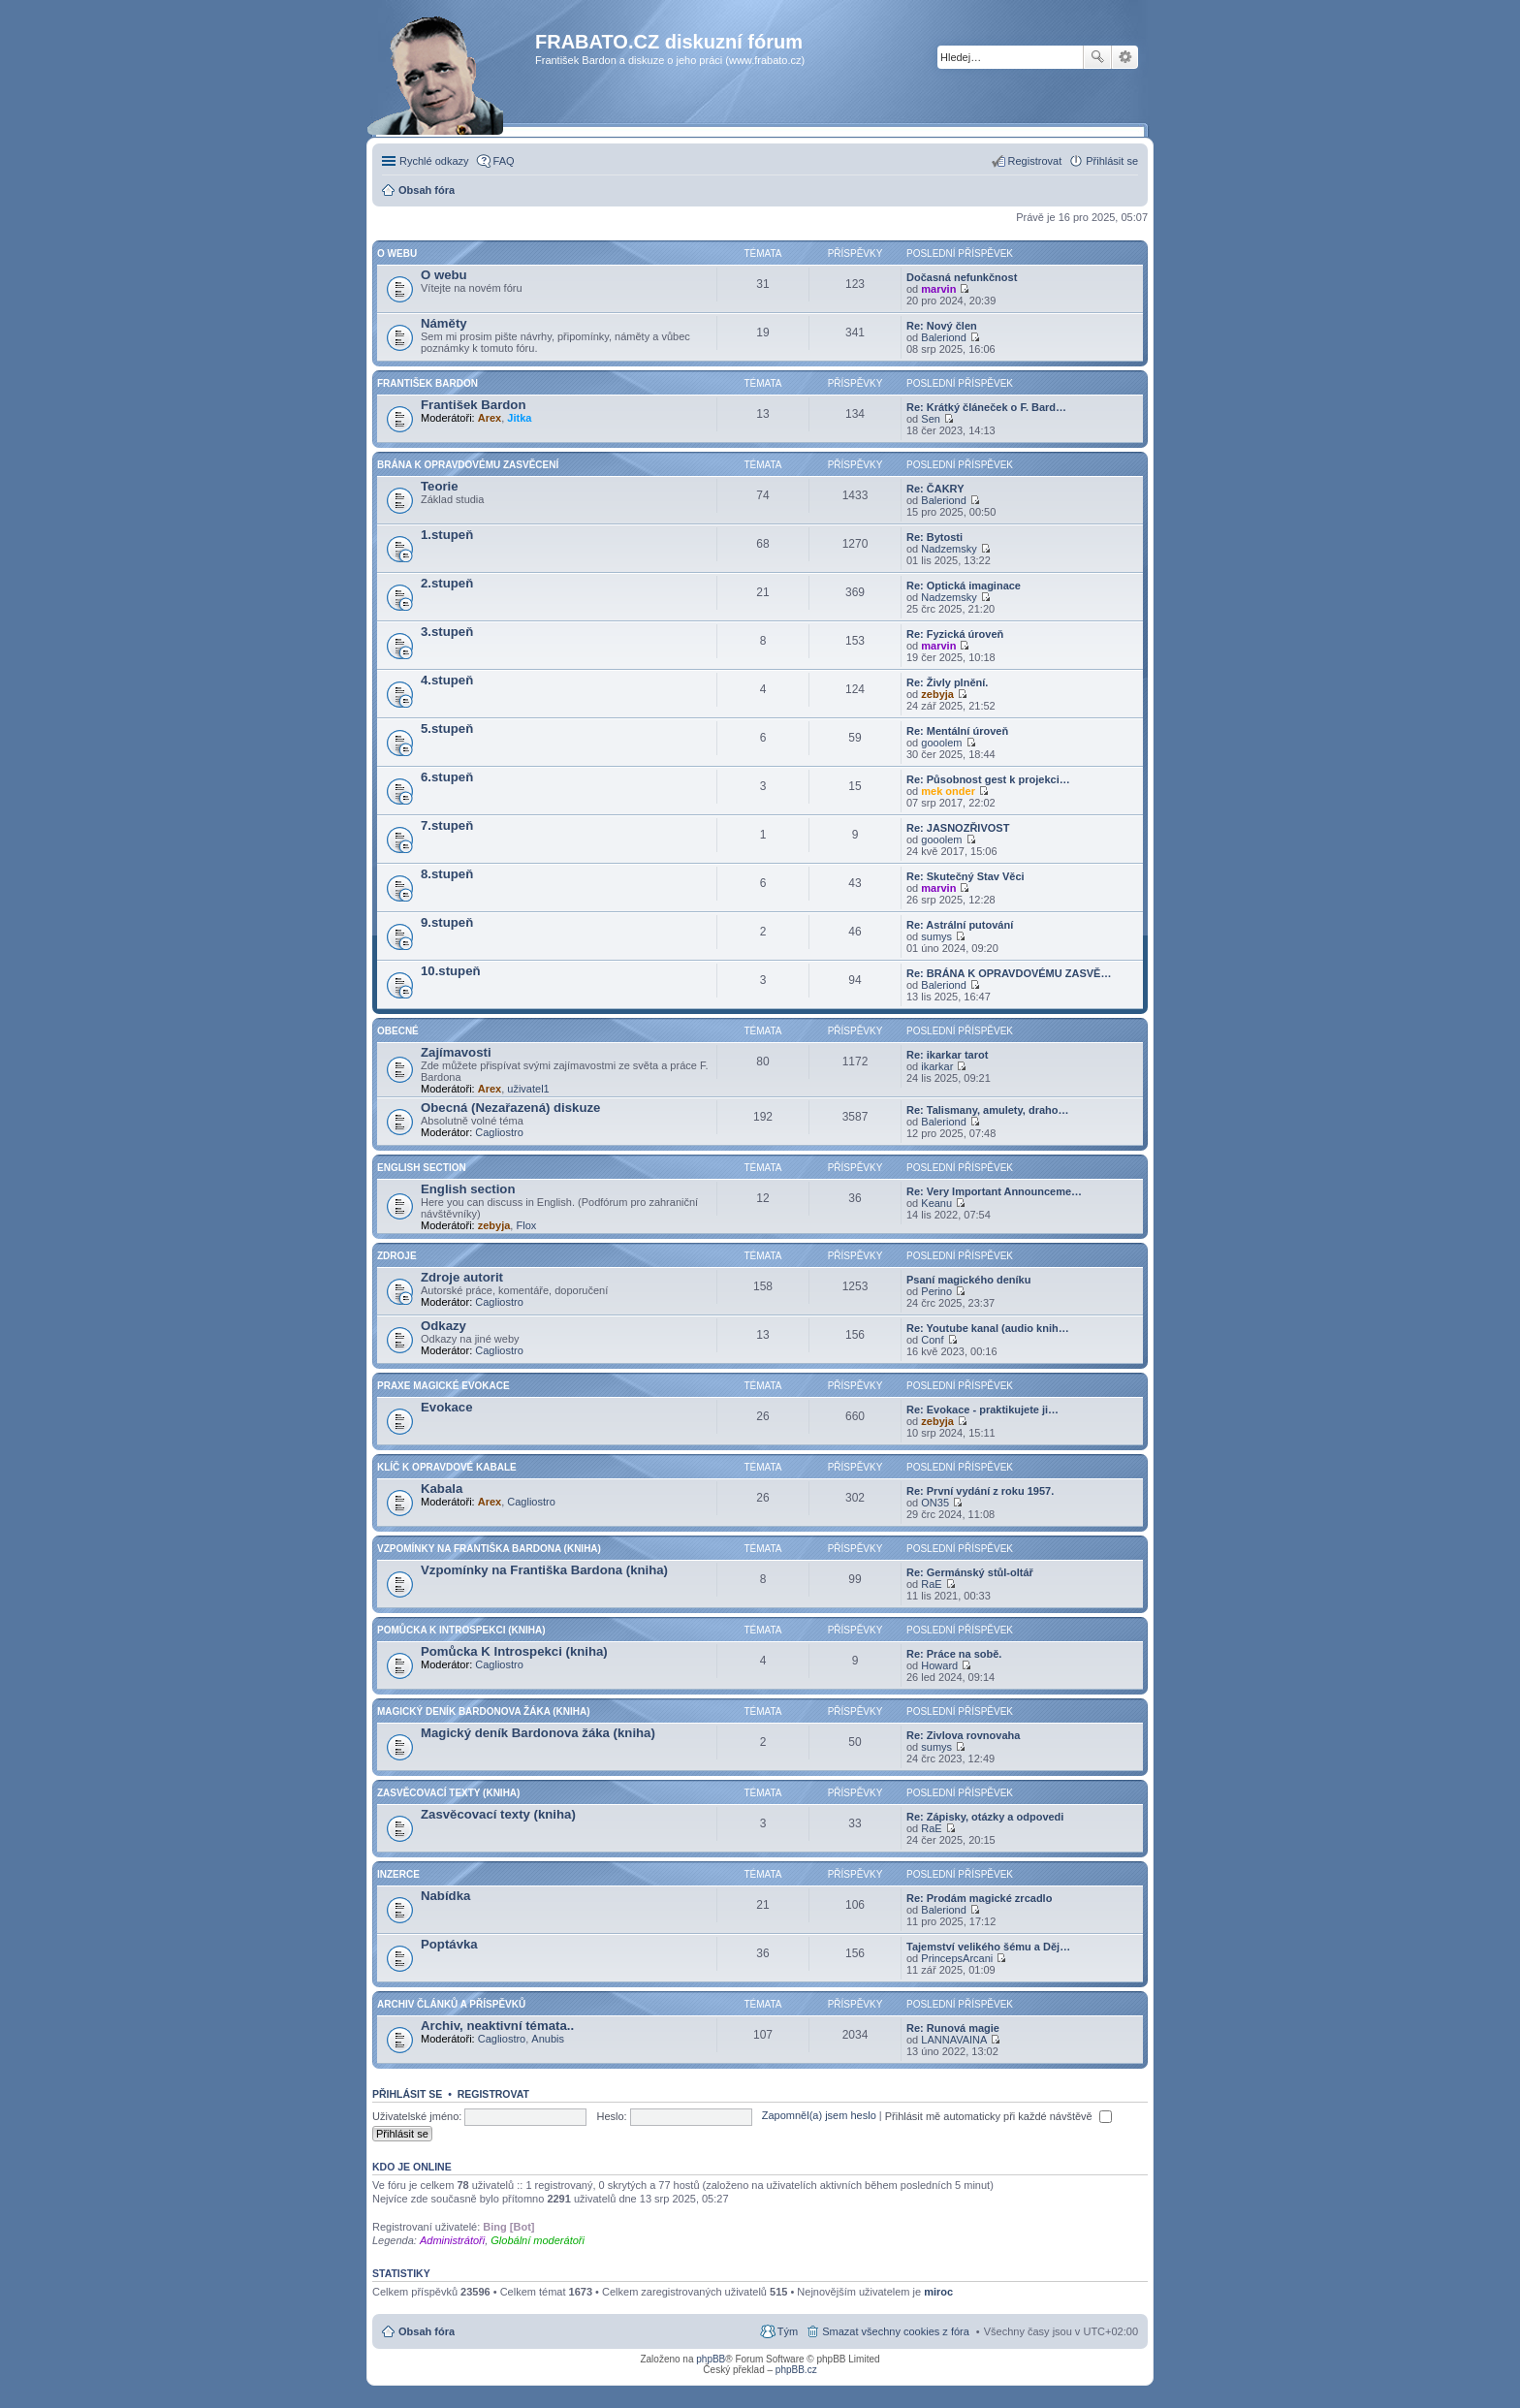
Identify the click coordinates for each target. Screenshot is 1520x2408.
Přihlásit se (407, 2094)
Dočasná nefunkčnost (961, 277)
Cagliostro (499, 1132)
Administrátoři (452, 2240)
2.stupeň (447, 583)
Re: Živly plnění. (947, 682)
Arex (489, 418)
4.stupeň (447, 680)
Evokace (447, 1407)
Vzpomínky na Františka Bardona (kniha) (489, 1548)
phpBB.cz (796, 2369)
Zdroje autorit (462, 1277)
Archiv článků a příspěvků (451, 2004)
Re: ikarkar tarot (947, 1055)
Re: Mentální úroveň (957, 731)
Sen (930, 419)
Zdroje (397, 1256)
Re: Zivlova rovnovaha (963, 1735)
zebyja (937, 694)
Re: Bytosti (934, 537)
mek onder (948, 791)
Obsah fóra (426, 2331)
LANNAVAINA (954, 2039)
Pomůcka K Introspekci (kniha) (461, 1630)
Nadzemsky (948, 548)
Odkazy (443, 1325)
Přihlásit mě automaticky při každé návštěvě (998, 2116)
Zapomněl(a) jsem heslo (819, 2116)
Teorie (440, 486)
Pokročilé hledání (1125, 57)
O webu (444, 275)
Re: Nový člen (941, 326)
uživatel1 (528, 1088)
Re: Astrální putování (959, 925)
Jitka (519, 418)
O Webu (397, 253)
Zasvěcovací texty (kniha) (448, 1793)
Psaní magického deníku (968, 1279)
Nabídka (445, 1895)
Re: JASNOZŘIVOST (957, 828)
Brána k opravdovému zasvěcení (467, 464)
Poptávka (449, 1944)
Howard (939, 1665)
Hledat (1097, 57)
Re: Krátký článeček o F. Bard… (986, 407)
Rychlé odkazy (434, 161)
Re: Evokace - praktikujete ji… (982, 1409)
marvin (938, 289)
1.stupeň (447, 534)
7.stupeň (447, 825)
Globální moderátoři (538, 2240)
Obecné (398, 1031)
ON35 (935, 1502)
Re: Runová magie (952, 2028)
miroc (938, 2291)
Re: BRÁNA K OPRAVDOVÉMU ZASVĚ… (1008, 973)
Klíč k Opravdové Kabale (447, 1467)
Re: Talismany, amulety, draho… (987, 1110)
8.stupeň (447, 874)
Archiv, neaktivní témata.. (497, 2025)
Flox (526, 1225)
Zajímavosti (456, 1052)
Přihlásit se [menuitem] (1112, 161)
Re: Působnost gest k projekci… (988, 779)
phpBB (710, 2359)
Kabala (441, 1488)
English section (421, 1167)
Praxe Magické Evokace (443, 1385)
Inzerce (398, 1874)
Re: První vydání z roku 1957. (980, 1491)
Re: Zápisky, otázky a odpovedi (984, 1816)
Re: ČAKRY (935, 488)
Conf (932, 1340)
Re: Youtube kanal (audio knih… (987, 1328)
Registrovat (493, 2094)
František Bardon (427, 383)
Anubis (547, 2038)
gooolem (941, 742)
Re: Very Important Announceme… (994, 1191)
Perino (936, 1291)
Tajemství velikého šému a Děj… (988, 1946)
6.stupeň (447, 777)
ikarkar (937, 1066)
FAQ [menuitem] (504, 161)
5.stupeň (447, 728)
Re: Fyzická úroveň (954, 634)
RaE (931, 1584)
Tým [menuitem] (787, 2331)
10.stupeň (451, 971)
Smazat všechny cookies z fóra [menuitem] (895, 2331)
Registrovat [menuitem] (1035, 161)
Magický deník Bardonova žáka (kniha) (483, 1711)
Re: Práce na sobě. (953, 1654)
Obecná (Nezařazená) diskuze (510, 1107)
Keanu (936, 1203)
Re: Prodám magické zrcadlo (979, 1898)
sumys (936, 936)
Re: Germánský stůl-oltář (969, 1572)
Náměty (444, 323)
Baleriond (943, 337)
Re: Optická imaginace (963, 585)
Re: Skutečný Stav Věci (965, 876)
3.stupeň (447, 631)
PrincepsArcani (957, 1958)
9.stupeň (447, 922)
